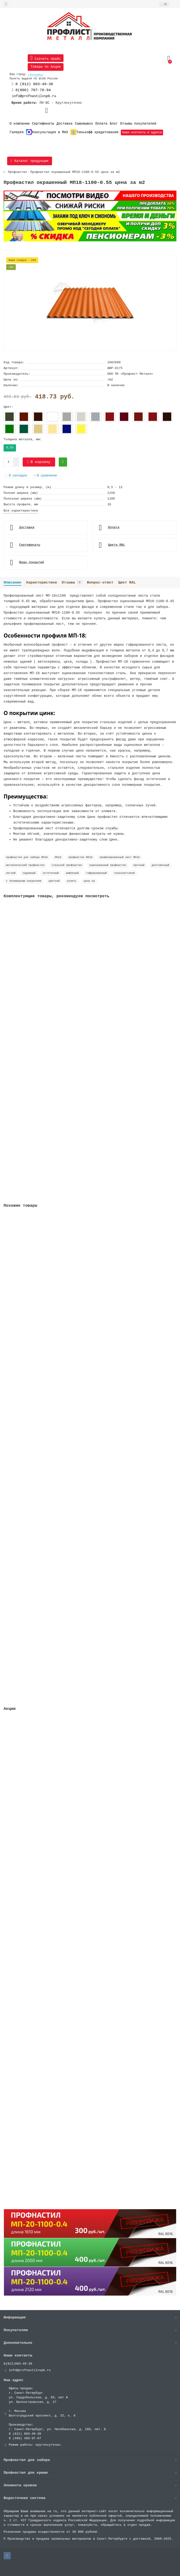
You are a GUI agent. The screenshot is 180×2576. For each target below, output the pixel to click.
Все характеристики (21, 510)
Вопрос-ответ (100, 582)
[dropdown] (6, 4)
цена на (89, 881)
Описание (12, 582)
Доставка (64, 124)
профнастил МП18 (80, 857)
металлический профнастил (25, 865)
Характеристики (41, 582)
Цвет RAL (127, 582)
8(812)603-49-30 (18, 2364)
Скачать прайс (46, 58)
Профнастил (17, 172)
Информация (90, 2317)
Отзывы (72, 582)
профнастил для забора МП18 (27, 857)
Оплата (101, 124)
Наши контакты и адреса (142, 132)
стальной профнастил (67, 865)
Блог (114, 124)
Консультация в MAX (47, 132)
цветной (54, 881)
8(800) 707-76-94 (31, 90)
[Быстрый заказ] (63, 462)
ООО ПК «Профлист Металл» (130, 374)
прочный (138, 865)
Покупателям (90, 2330)
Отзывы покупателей (138, 124)
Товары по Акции (46, 67)
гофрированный (96, 873)
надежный (29, 873)
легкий (11, 873)
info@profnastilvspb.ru (34, 96)
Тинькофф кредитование (94, 132)
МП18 (58, 857)
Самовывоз (84, 124)
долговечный (160, 865)
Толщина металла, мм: (23, 439)
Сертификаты (43, 124)
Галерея (17, 132)
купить (71, 881)
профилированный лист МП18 (120, 857)
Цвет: (8, 407)
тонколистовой (124, 873)
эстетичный (51, 873)
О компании (20, 124)
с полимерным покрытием (23, 881)
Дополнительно (90, 2343)
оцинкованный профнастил (107, 865)
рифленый (72, 873)
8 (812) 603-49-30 (32, 84)
